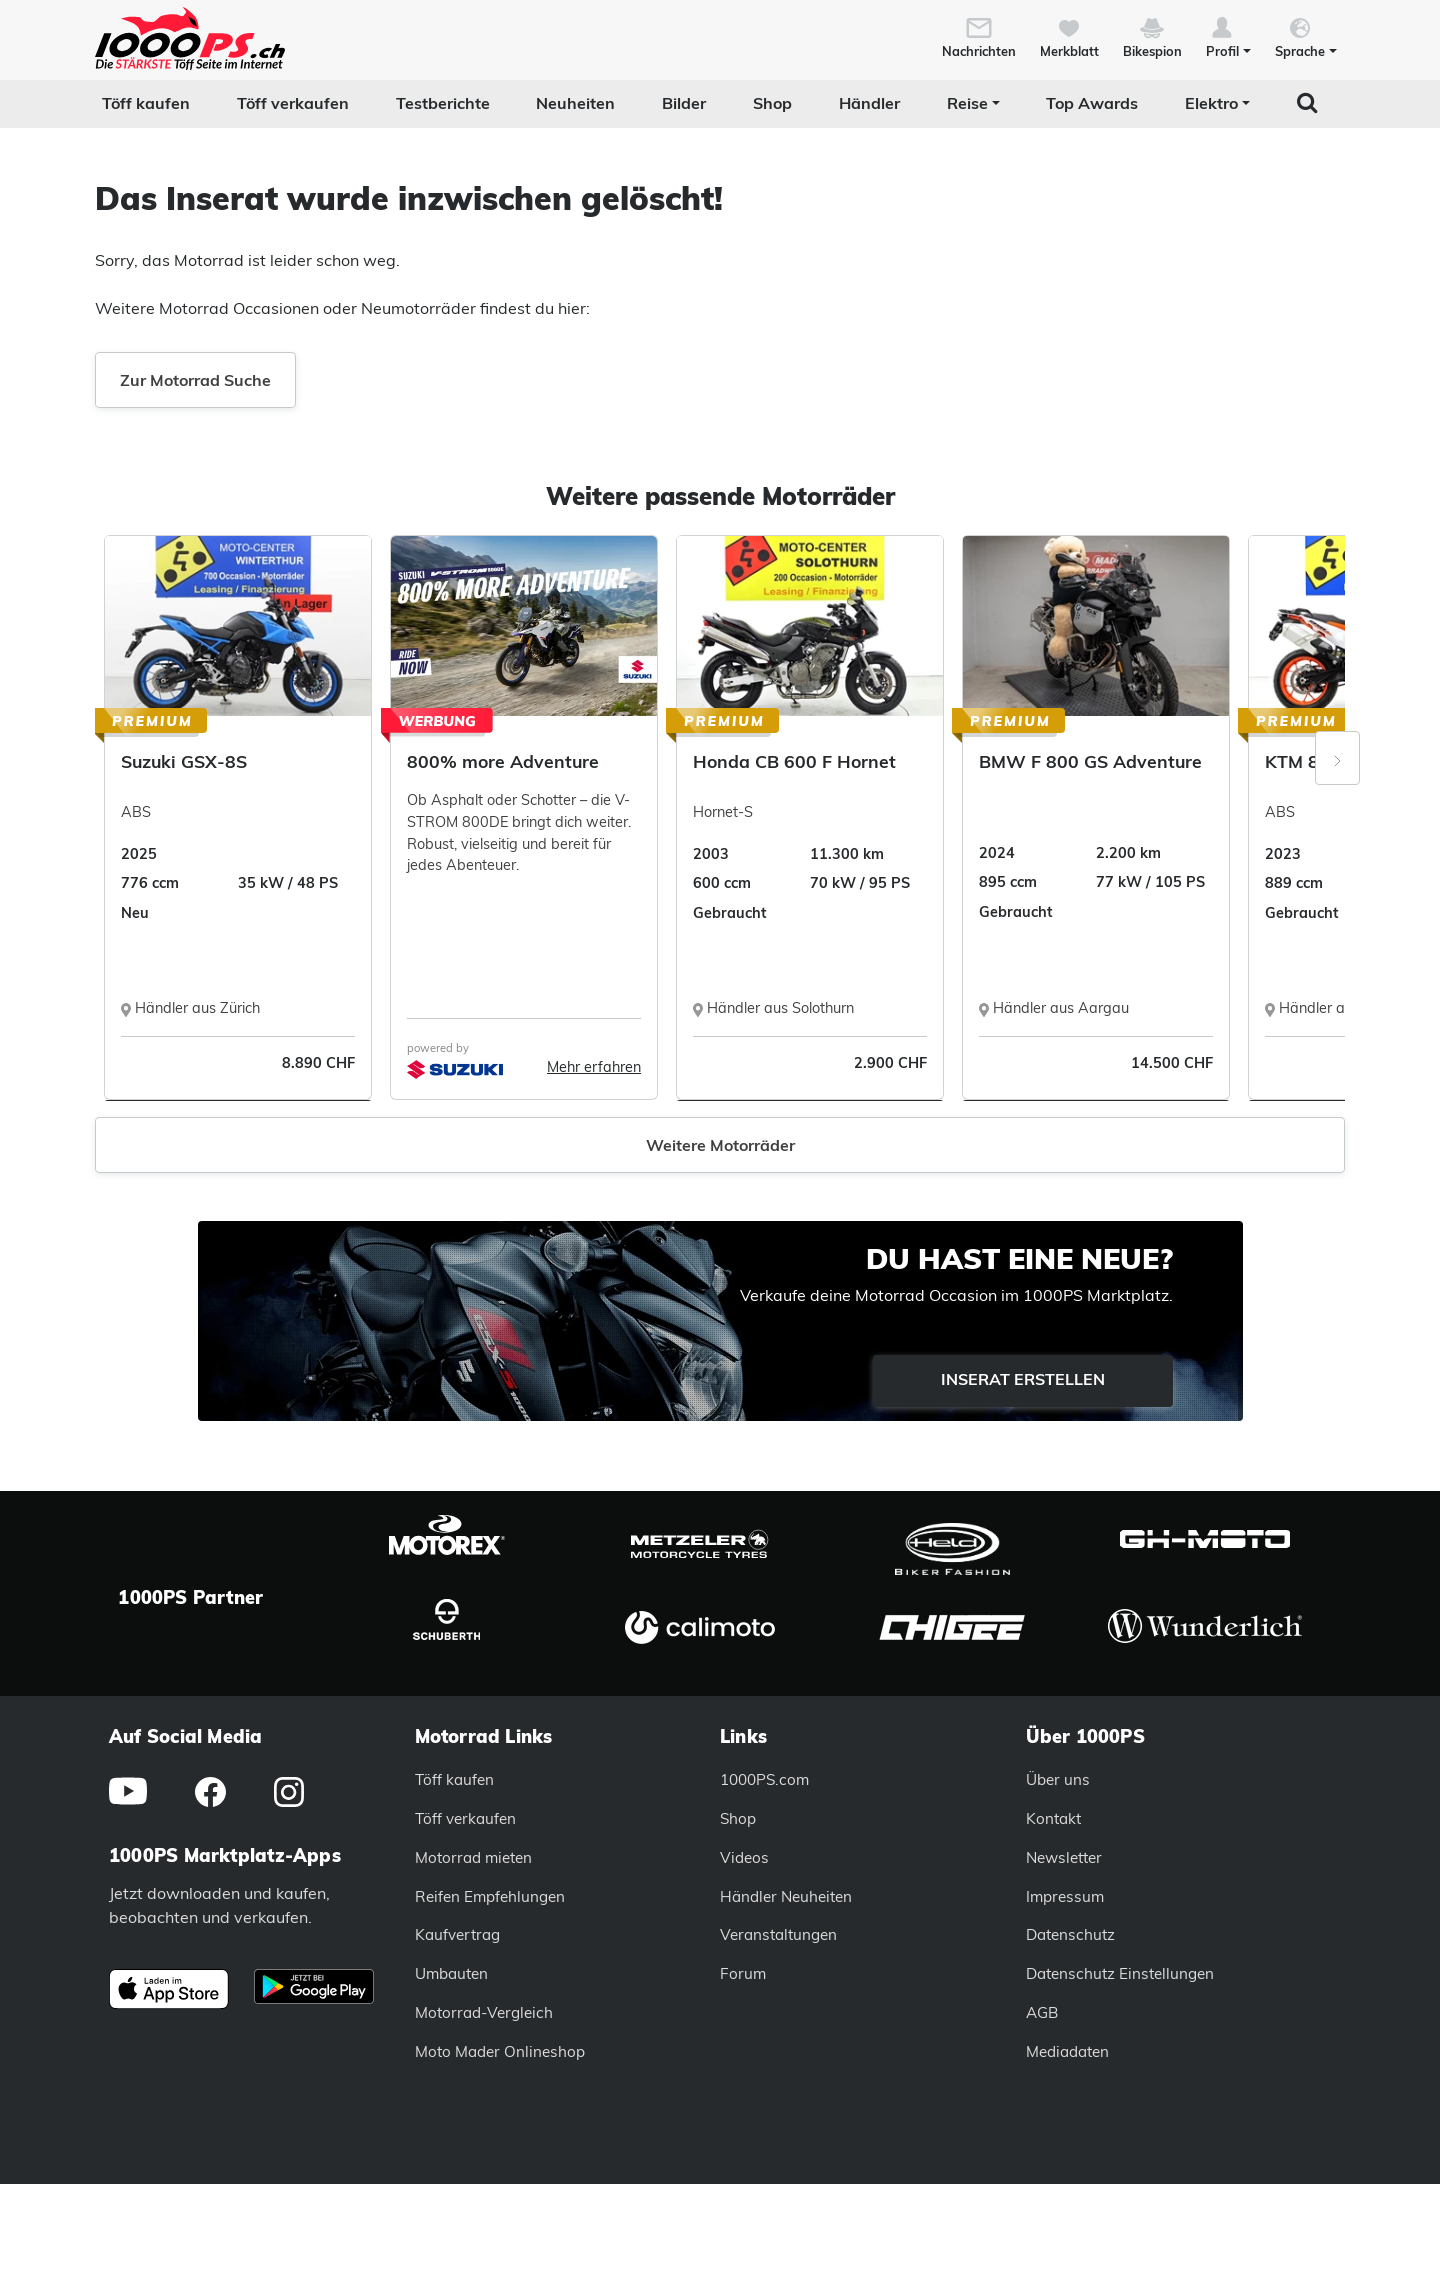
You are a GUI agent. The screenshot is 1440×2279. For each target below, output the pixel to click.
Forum (743, 1973)
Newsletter (1064, 1857)
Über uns (1058, 1779)
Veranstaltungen (778, 1934)
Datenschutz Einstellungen (1120, 1973)
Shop (772, 103)
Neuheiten (575, 103)
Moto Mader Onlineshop (500, 2051)
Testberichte (443, 103)
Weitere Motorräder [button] (720, 1145)
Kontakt (1053, 1818)
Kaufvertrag (457, 1934)
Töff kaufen (146, 103)
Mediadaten (1067, 2051)
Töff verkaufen (293, 103)
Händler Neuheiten (786, 1896)
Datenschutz (1070, 1934)
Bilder (684, 103)
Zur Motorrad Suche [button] (195, 380)
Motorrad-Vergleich (484, 2012)
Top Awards (1092, 103)
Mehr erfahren (594, 1067)
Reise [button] (967, 103)
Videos (744, 1857)
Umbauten (451, 1973)
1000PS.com (764, 1779)
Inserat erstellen (1023, 1379)
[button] (1228, 36)
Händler (869, 103)
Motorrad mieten (473, 1857)
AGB (1042, 2012)
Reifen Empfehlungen (490, 1896)
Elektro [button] (1211, 103)
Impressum (1065, 1896)
